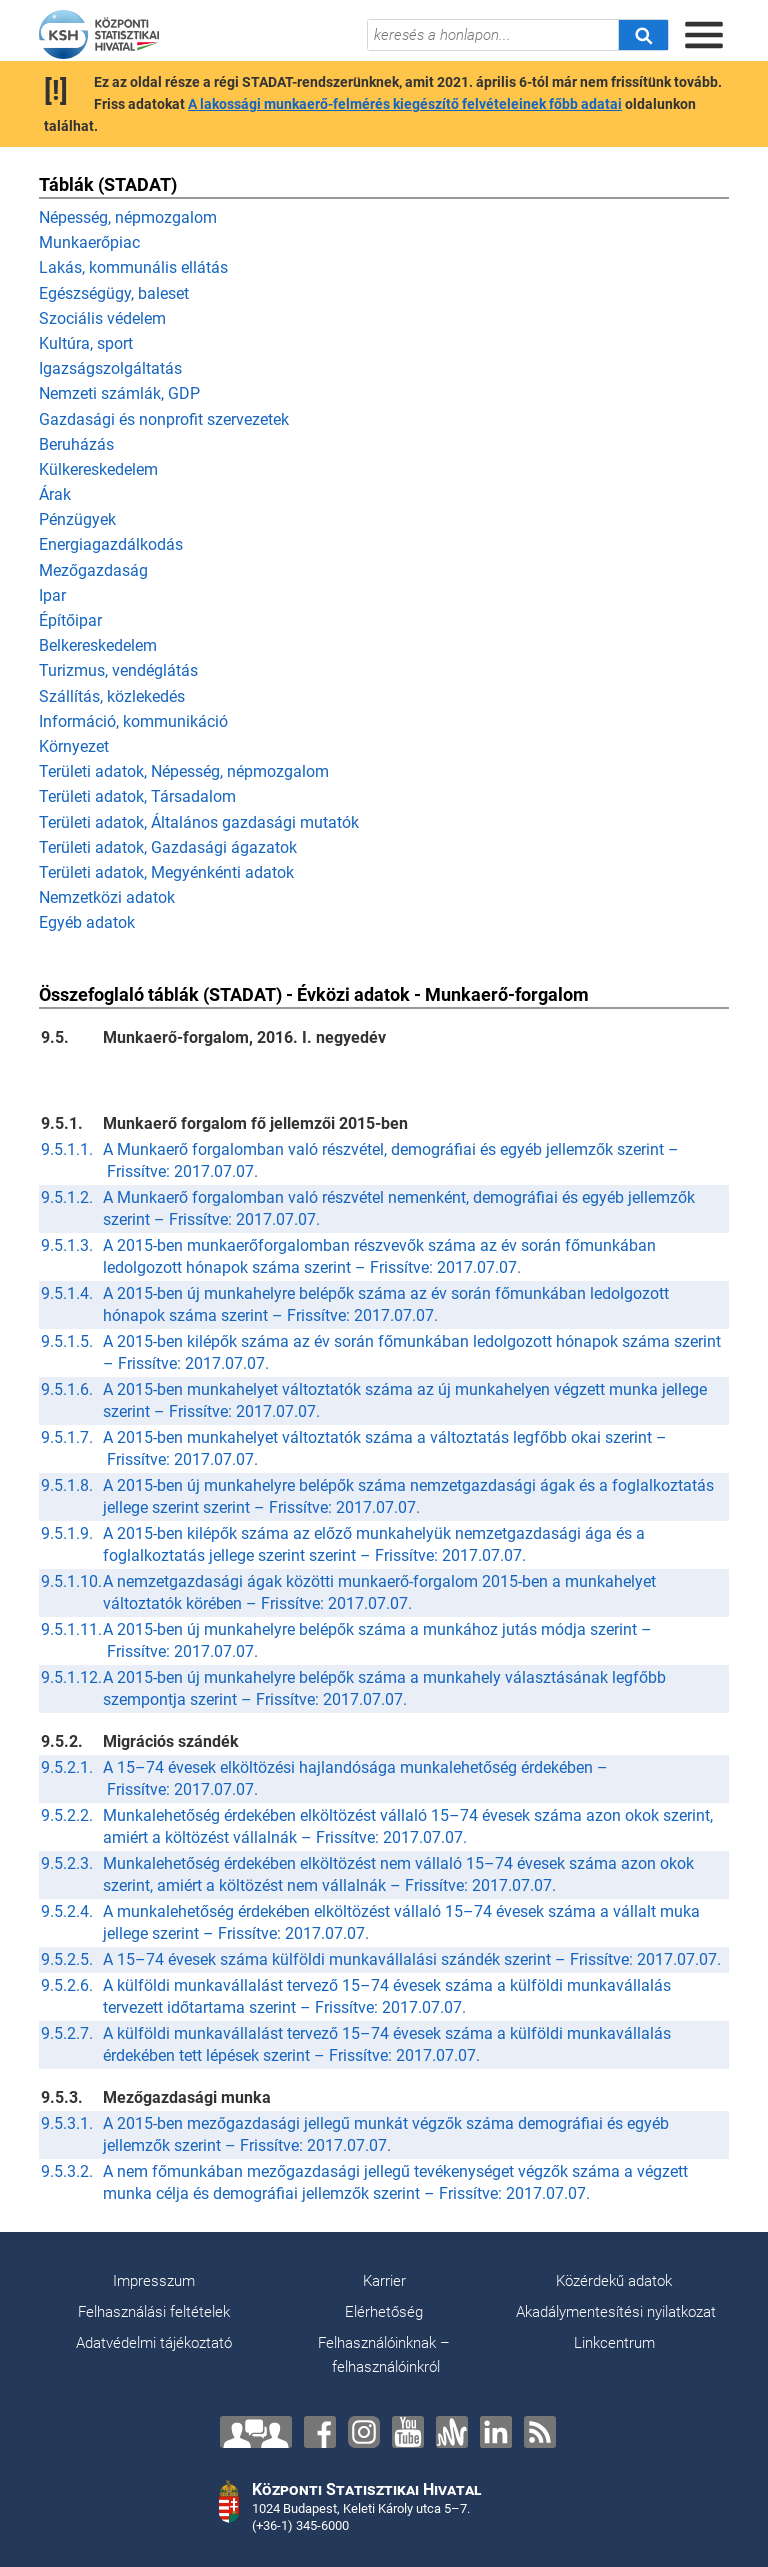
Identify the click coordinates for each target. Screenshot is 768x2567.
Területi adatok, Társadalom (137, 796)
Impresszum (154, 2281)
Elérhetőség (384, 2312)
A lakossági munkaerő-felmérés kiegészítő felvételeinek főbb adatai (405, 104)
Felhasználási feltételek (154, 2312)
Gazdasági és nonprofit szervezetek (164, 419)
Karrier (384, 2281)
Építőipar (70, 620)
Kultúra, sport (86, 343)
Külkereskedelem (98, 469)
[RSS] (540, 2432)
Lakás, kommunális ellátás (133, 267)
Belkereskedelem (98, 645)
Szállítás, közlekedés (112, 696)
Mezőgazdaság (93, 570)
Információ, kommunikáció (133, 721)
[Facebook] (320, 2432)
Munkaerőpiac (89, 242)
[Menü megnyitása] (704, 35)
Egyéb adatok (87, 922)
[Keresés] (643, 35)
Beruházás (76, 444)
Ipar (52, 595)
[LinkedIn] (496, 2432)
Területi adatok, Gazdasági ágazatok (168, 847)
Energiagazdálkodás (111, 544)
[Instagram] (364, 2432)
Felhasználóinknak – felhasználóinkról (384, 2355)
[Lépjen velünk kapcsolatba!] (256, 2432)
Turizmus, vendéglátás (118, 670)
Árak (55, 494)
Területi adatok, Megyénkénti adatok (166, 872)
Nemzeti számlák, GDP (119, 393)
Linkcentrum (614, 2343)
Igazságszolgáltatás (110, 368)
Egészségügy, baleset (114, 293)
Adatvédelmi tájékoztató (154, 2343)
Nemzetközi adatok (107, 897)
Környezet (74, 746)
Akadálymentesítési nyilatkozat (616, 2312)
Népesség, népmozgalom (128, 217)
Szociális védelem (102, 318)
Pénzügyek (77, 519)
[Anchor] (452, 2432)
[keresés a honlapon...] (493, 35)
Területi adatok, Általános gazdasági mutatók (199, 822)
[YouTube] (408, 2432)
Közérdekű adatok (614, 2281)
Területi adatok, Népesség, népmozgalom (184, 771)
